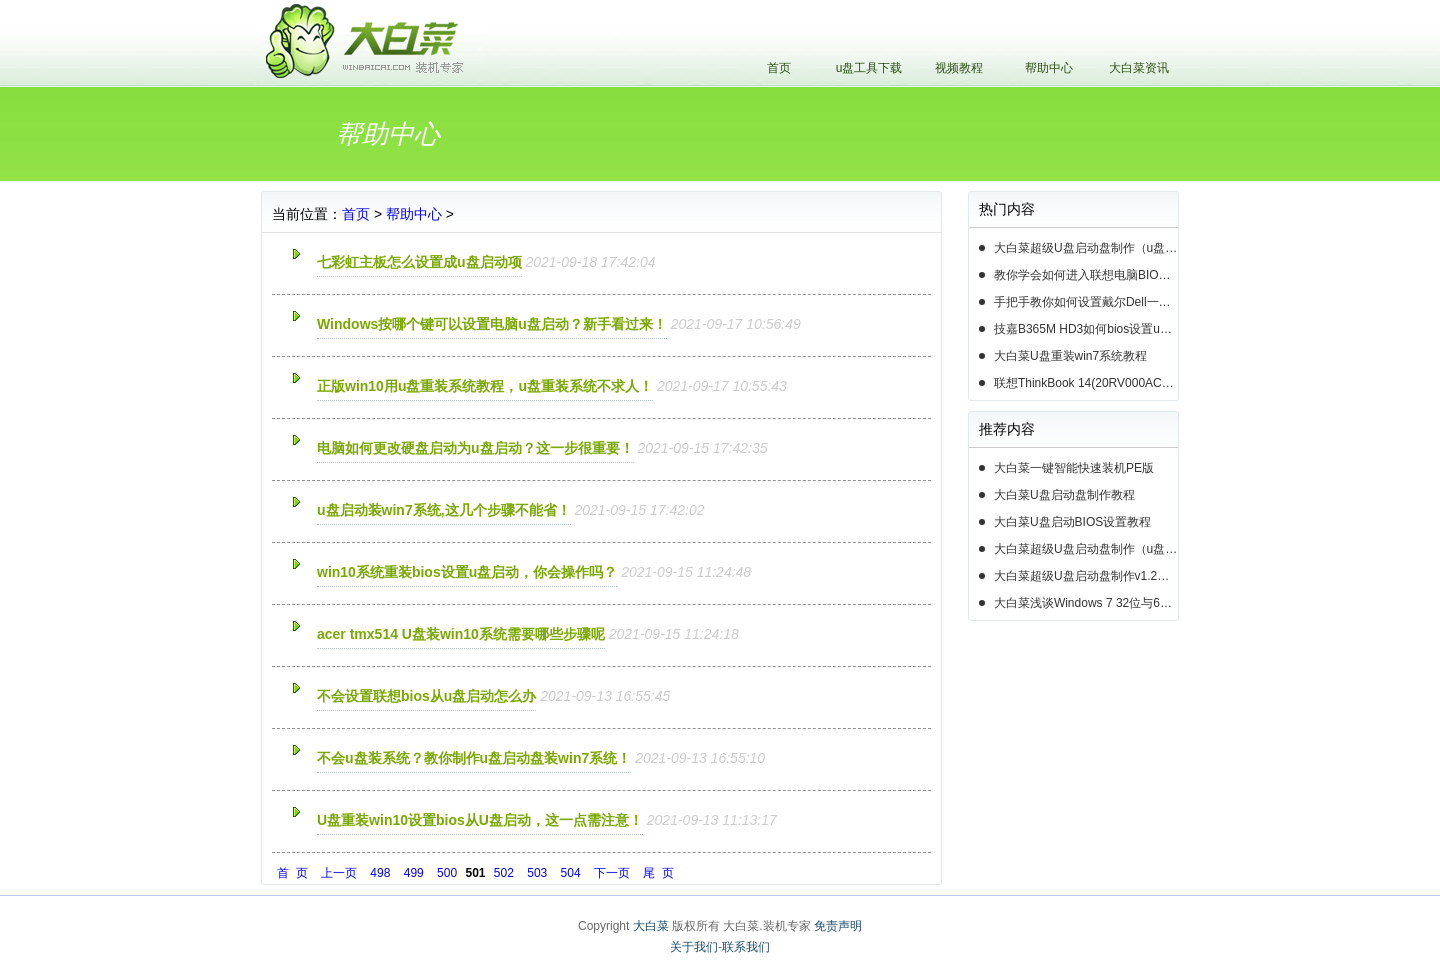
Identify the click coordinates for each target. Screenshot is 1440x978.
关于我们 (694, 947)
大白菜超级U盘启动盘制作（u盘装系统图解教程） (1086, 248)
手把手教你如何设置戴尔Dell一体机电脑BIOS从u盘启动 (1086, 302)
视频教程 (959, 68)
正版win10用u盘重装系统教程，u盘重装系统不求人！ (485, 386)
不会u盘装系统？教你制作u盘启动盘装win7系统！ (474, 758)
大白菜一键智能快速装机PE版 (1074, 468)
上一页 (339, 873)
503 (537, 873)
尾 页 (658, 873)
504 (571, 873)
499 (414, 873)
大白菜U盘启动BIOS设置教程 (1072, 522)
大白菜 (651, 926)
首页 (779, 68)
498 (380, 873)
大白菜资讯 (1139, 68)
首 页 (292, 873)
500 (447, 873)
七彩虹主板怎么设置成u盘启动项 (419, 262)
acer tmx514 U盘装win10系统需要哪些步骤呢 (461, 634)
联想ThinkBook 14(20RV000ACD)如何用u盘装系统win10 (1086, 383)
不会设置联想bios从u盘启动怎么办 (426, 696)
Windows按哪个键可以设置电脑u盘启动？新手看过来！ (492, 324)
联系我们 (746, 947)
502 (504, 873)
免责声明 (838, 926)
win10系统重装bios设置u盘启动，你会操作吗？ (467, 572)
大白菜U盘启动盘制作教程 (1064, 495)
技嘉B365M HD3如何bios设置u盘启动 (1086, 329)
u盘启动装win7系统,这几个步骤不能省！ (444, 510)
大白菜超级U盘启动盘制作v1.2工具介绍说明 (1086, 576)
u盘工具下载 (869, 68)
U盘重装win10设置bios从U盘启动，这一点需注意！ (480, 820)
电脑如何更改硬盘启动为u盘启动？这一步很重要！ (475, 448)
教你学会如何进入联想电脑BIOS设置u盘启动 (1086, 275)
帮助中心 (1049, 68)
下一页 (612, 873)
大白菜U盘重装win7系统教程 (1070, 356)
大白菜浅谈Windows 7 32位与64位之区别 (1086, 603)
